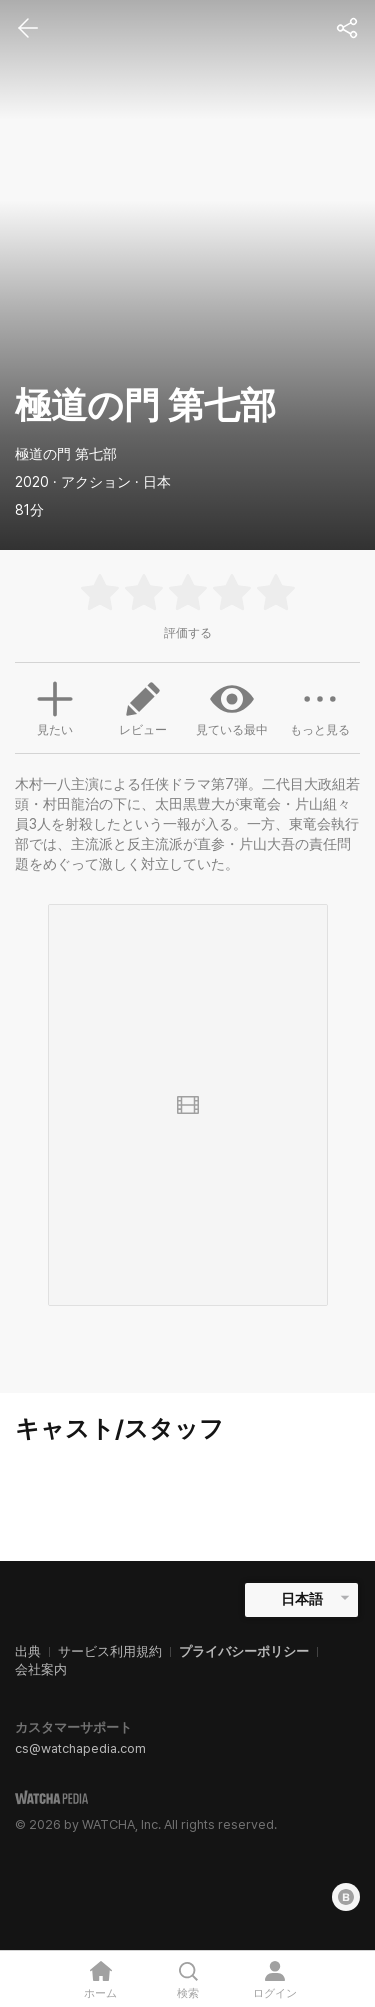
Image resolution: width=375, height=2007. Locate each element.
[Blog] (346, 1897)
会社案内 (41, 1669)
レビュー (143, 707)
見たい (55, 706)
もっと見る (320, 707)
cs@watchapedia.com (80, 1748)
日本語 (302, 1599)
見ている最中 (232, 707)
